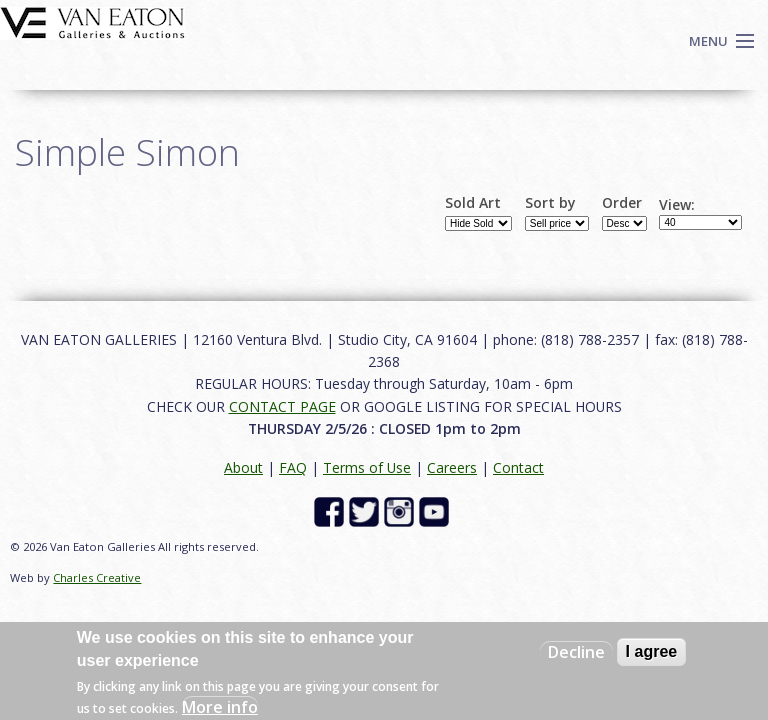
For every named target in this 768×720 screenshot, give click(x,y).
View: (677, 205)
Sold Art (473, 203)
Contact (518, 467)
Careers (452, 467)
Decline (576, 652)
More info (220, 707)
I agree (652, 651)
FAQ (293, 467)
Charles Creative (97, 577)
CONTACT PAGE (282, 406)
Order (622, 203)
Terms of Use (367, 467)
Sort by (550, 203)
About (243, 467)
